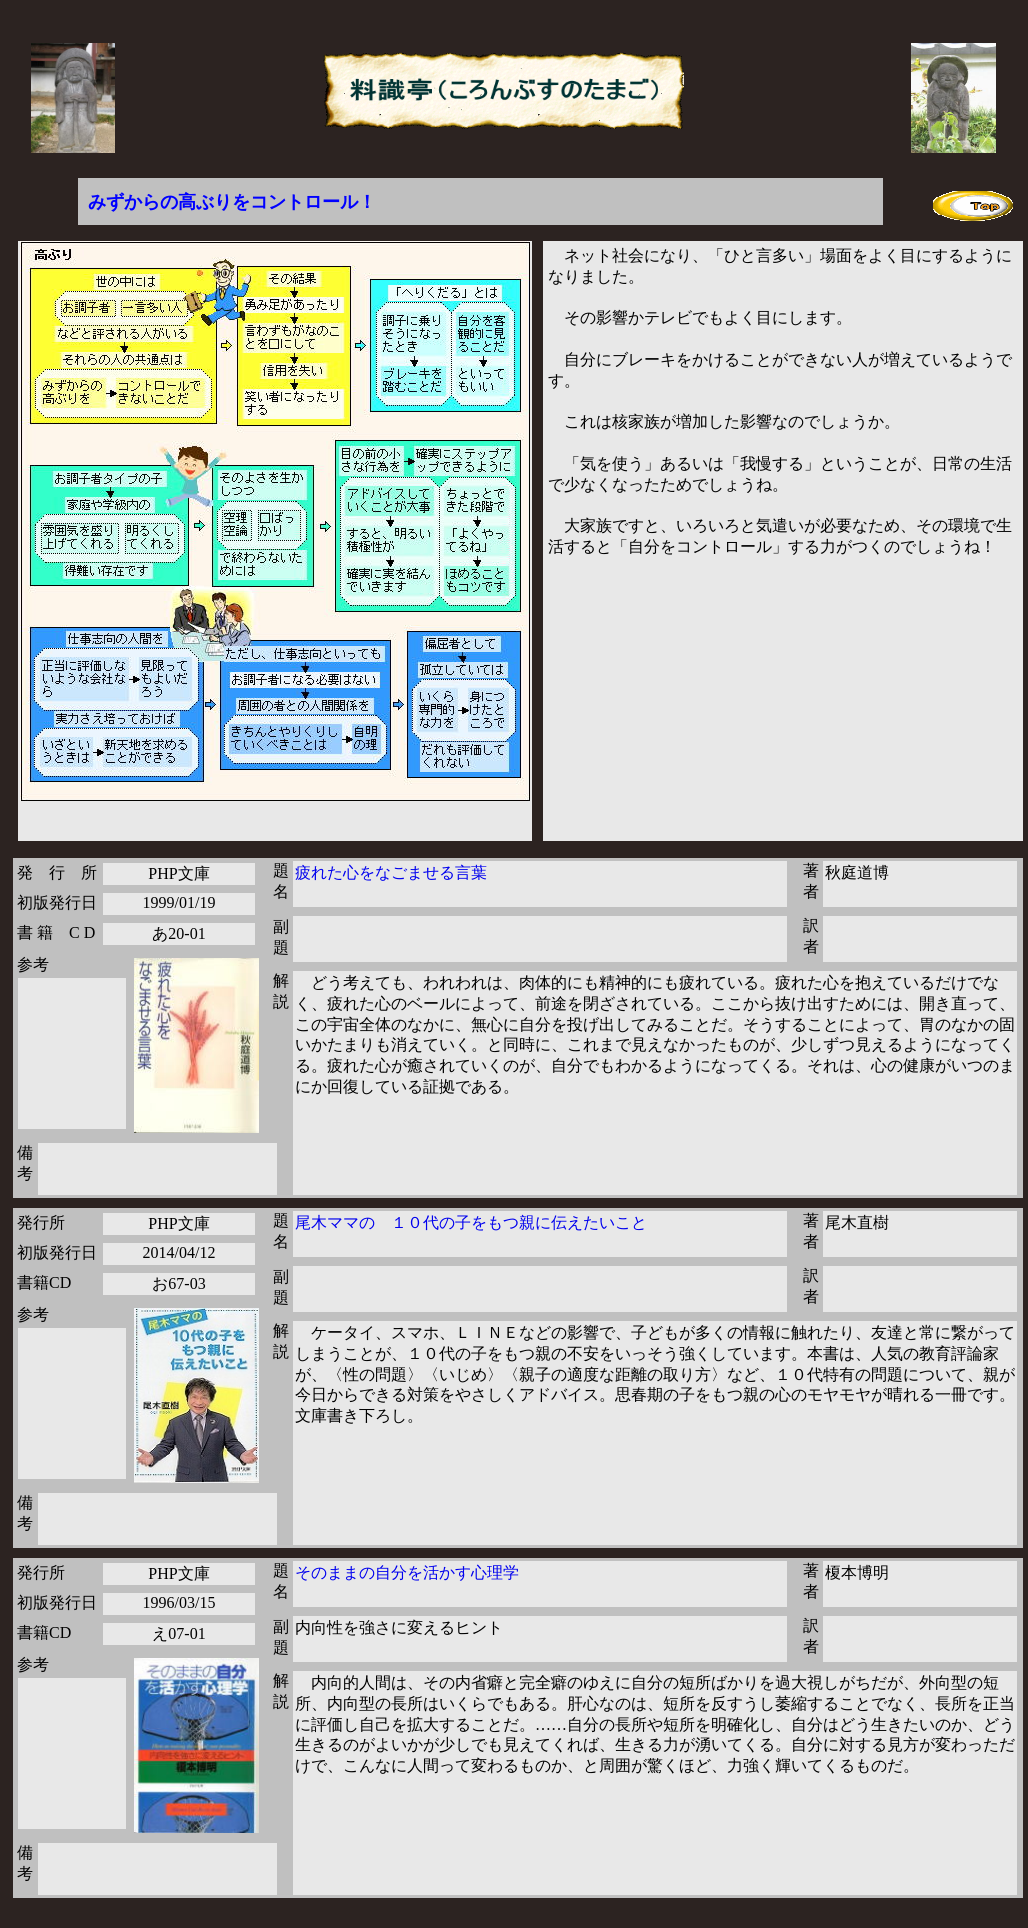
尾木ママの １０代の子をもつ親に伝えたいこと (471, 1222)
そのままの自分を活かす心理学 (407, 1572)
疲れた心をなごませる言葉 (391, 872)
